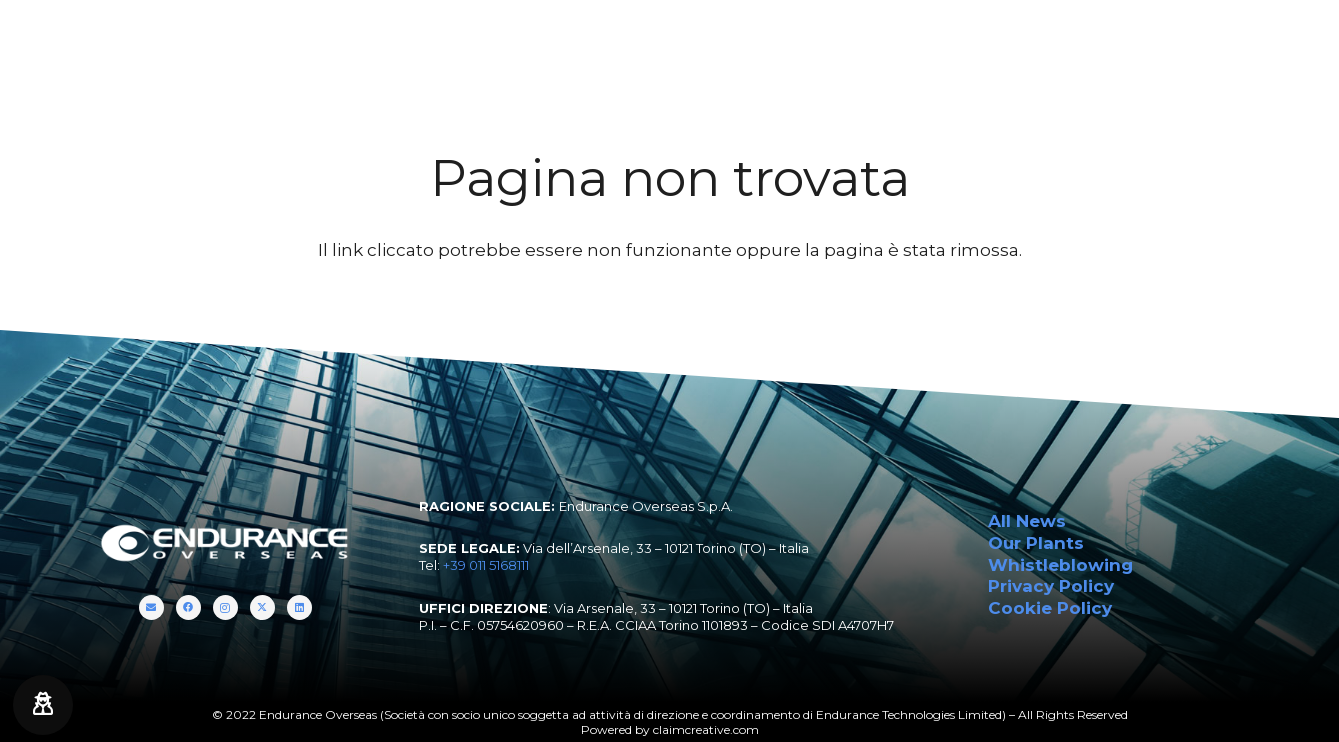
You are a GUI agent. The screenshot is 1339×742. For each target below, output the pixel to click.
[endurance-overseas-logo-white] (124, 40)
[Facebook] (1236, 39)
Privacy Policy (1051, 586)
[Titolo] (1212, 39)
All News (1027, 521)
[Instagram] (1260, 40)
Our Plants (1036, 543)
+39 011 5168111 (486, 565)
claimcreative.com (706, 729)
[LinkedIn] (1309, 39)
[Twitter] (1284, 39)
